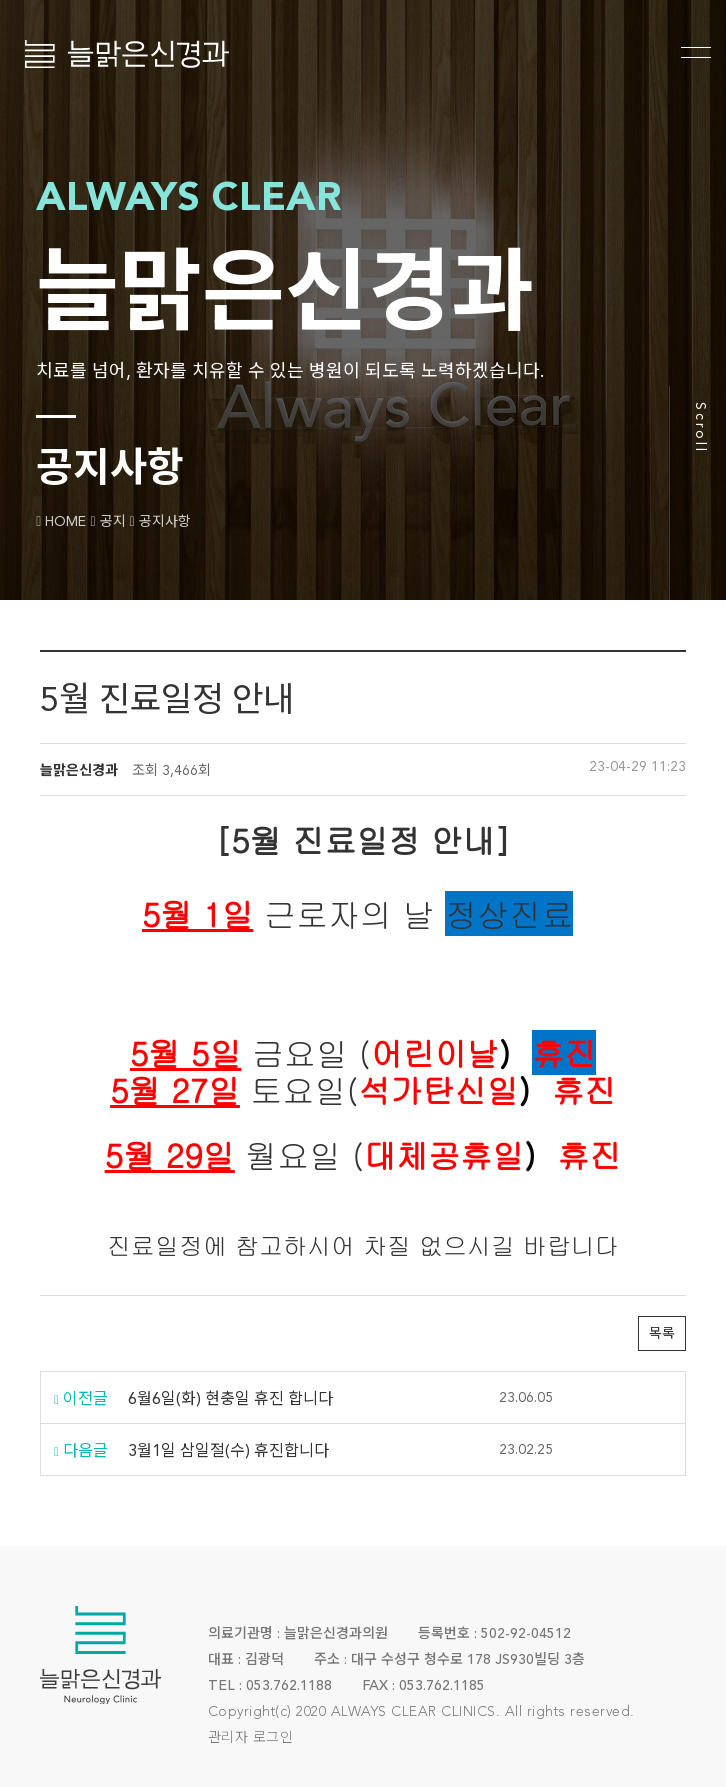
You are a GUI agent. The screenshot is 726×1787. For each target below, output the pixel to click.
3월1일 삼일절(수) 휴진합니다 (228, 1452)
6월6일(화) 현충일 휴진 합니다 (230, 1400)
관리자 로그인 (251, 1738)
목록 (662, 1334)
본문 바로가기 (0, 0)
